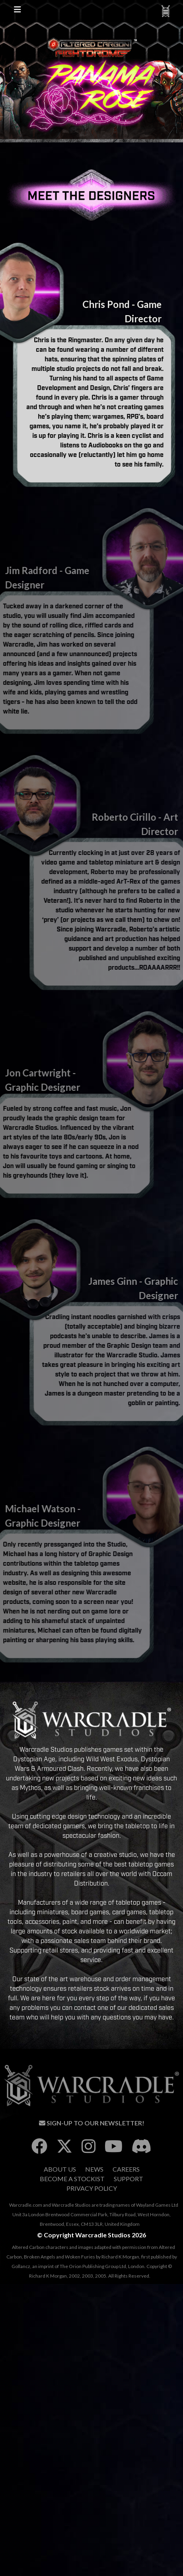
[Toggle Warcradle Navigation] (165, 11)
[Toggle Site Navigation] (17, 11)
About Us (60, 2169)
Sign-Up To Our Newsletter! (91, 2123)
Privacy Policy (91, 2188)
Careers (126, 2169)
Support (128, 2178)
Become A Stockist (72, 2178)
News (94, 2169)
